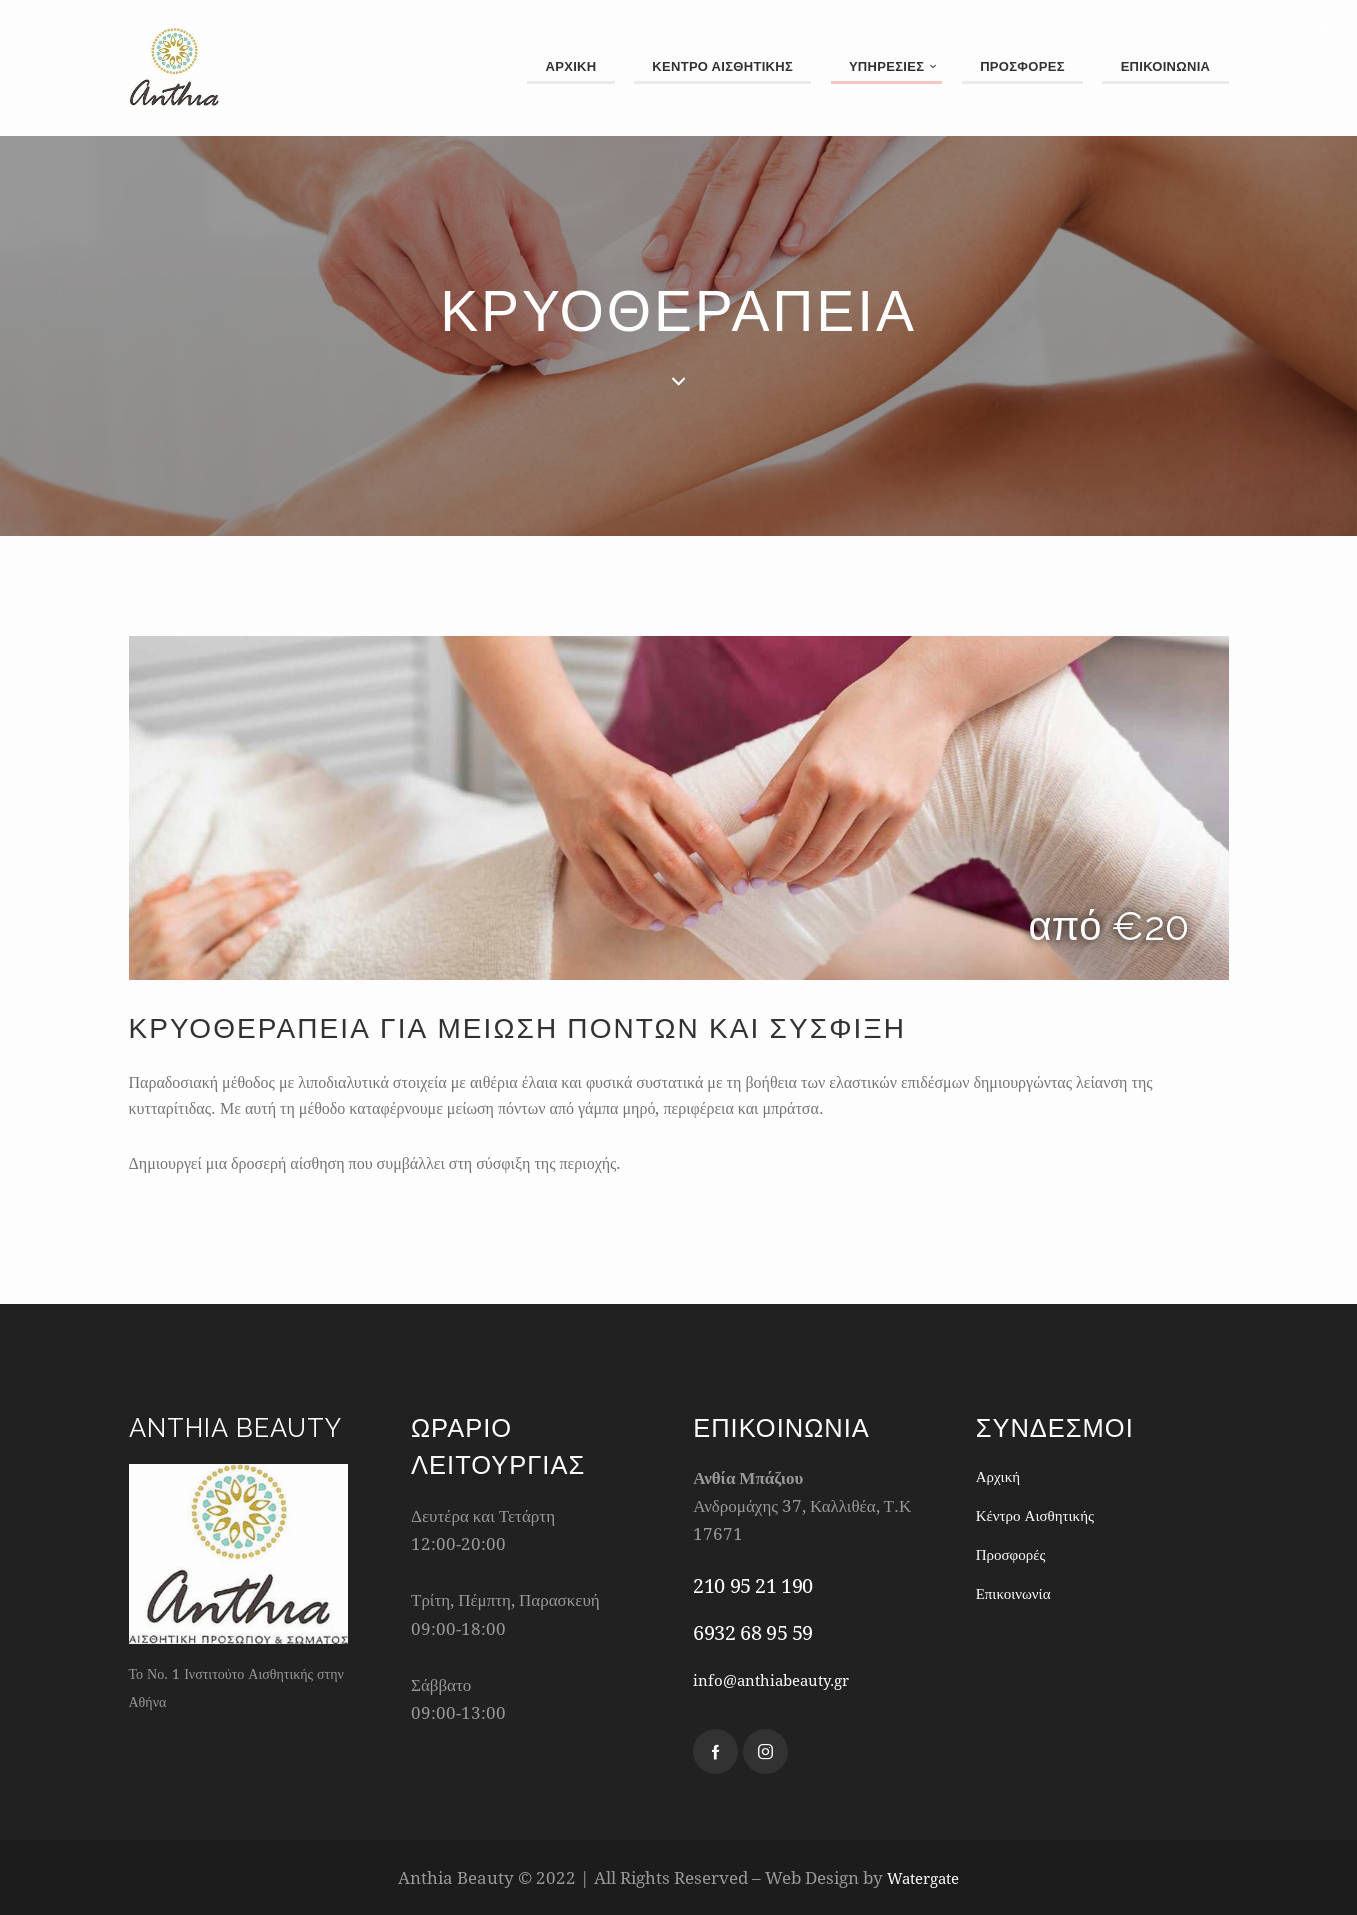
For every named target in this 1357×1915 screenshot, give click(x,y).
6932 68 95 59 (753, 1632)
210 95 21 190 (753, 1585)
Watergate (923, 1877)
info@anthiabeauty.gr (781, 1679)
